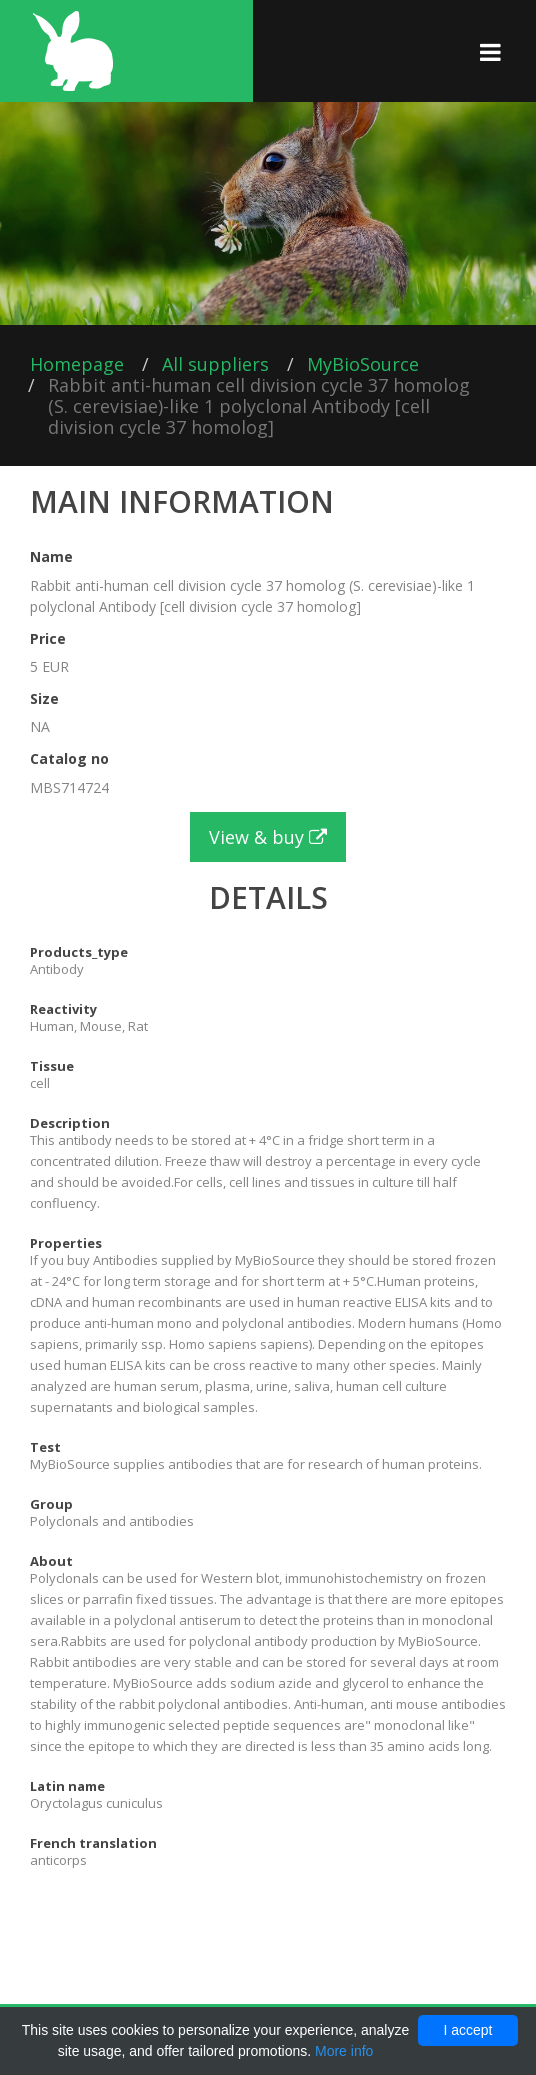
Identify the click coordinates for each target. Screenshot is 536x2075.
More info (344, 2051)
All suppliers (215, 364)
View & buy (268, 837)
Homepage (77, 364)
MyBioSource (363, 364)
